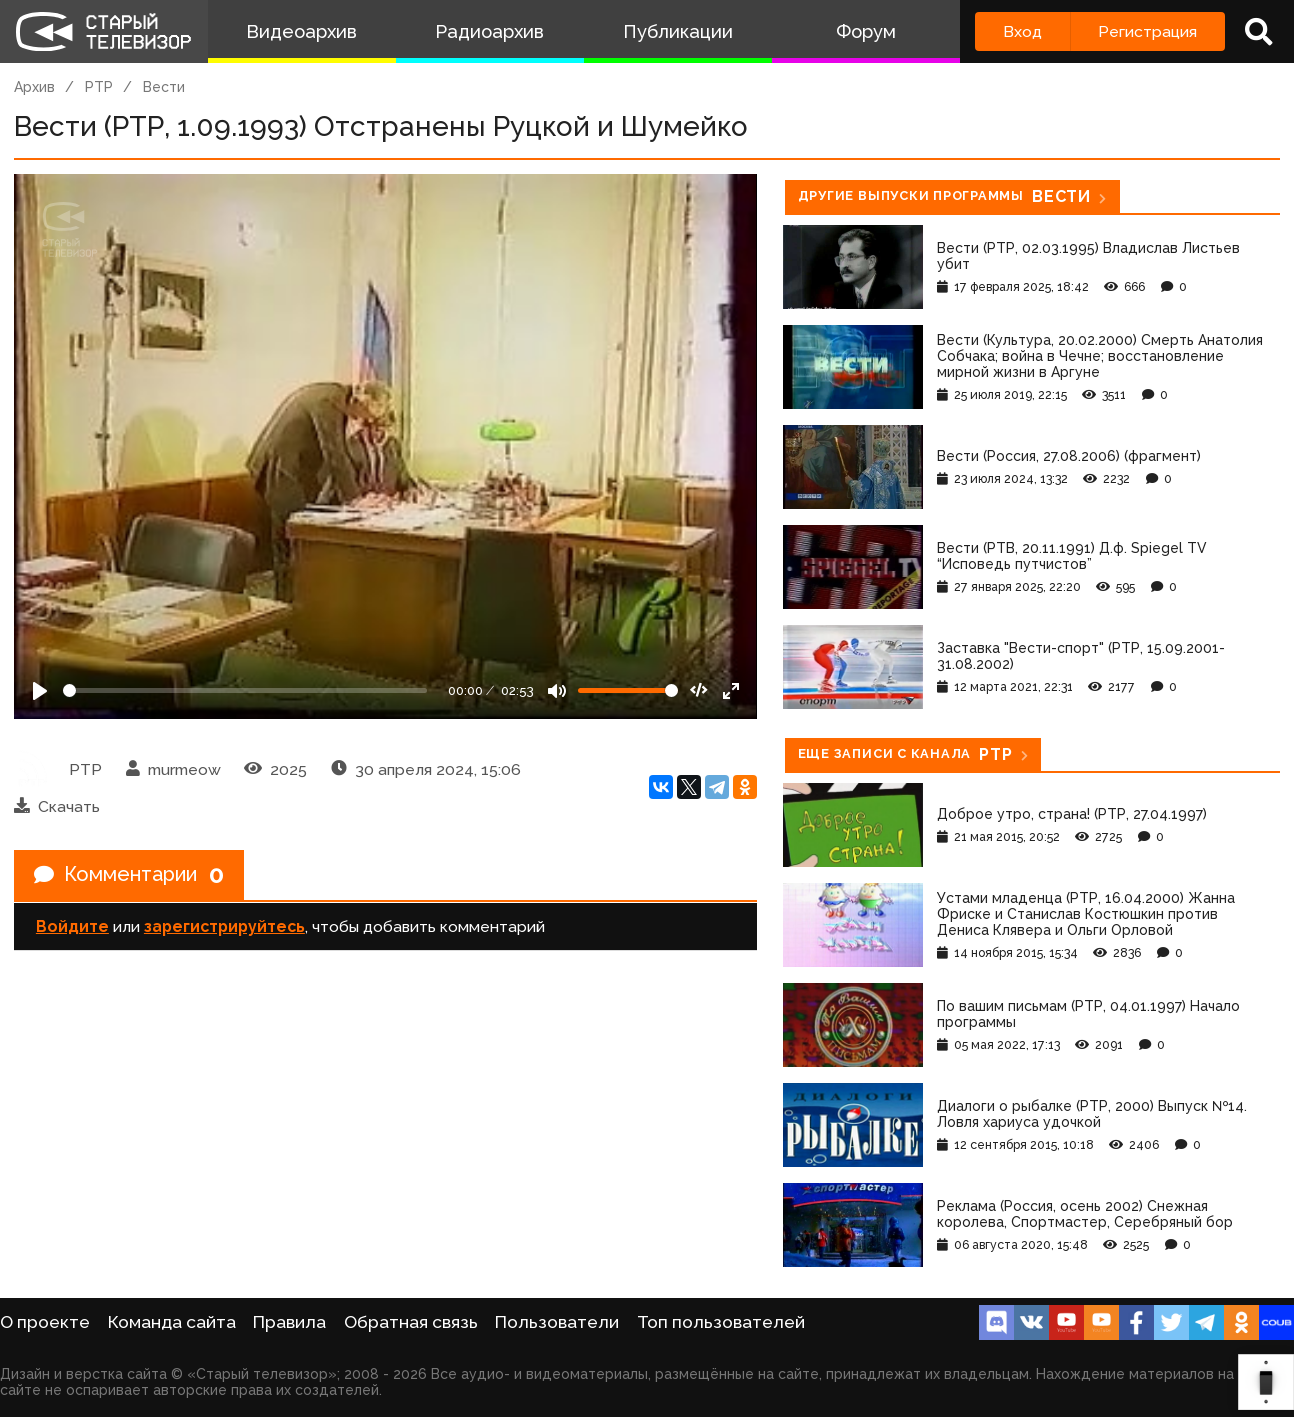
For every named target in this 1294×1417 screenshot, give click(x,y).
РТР (99, 87)
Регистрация (1147, 31)
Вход (1022, 31)
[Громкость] (628, 690)
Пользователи (557, 1322)
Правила (289, 1322)
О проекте (45, 1322)
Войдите (72, 926)
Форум (866, 31)
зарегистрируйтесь (224, 926)
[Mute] (557, 691)
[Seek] (245, 690)
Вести (164, 87)
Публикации (678, 31)
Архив (34, 87)
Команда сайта (172, 1322)
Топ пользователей (721, 1322)
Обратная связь (411, 1322)
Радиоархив (489, 31)
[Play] (40, 691)
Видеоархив (301, 31)
